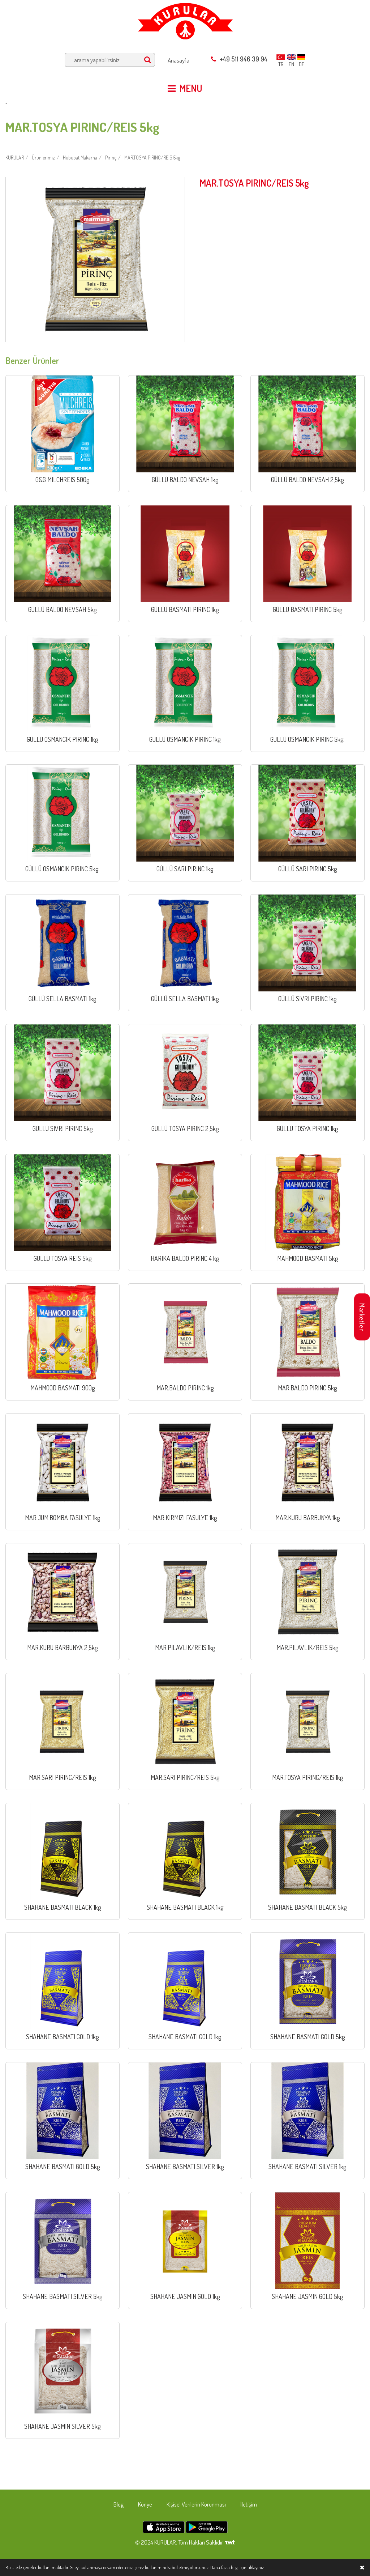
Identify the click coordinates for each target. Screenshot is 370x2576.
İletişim (248, 2504)
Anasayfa (178, 60)
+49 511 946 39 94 (239, 59)
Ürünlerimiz (43, 157)
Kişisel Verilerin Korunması (196, 2504)
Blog (118, 2504)
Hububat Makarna (80, 157)
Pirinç (110, 157)
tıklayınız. (256, 2567)
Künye (145, 2504)
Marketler (362, 1317)
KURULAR (14, 157)
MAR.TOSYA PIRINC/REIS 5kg (152, 157)
